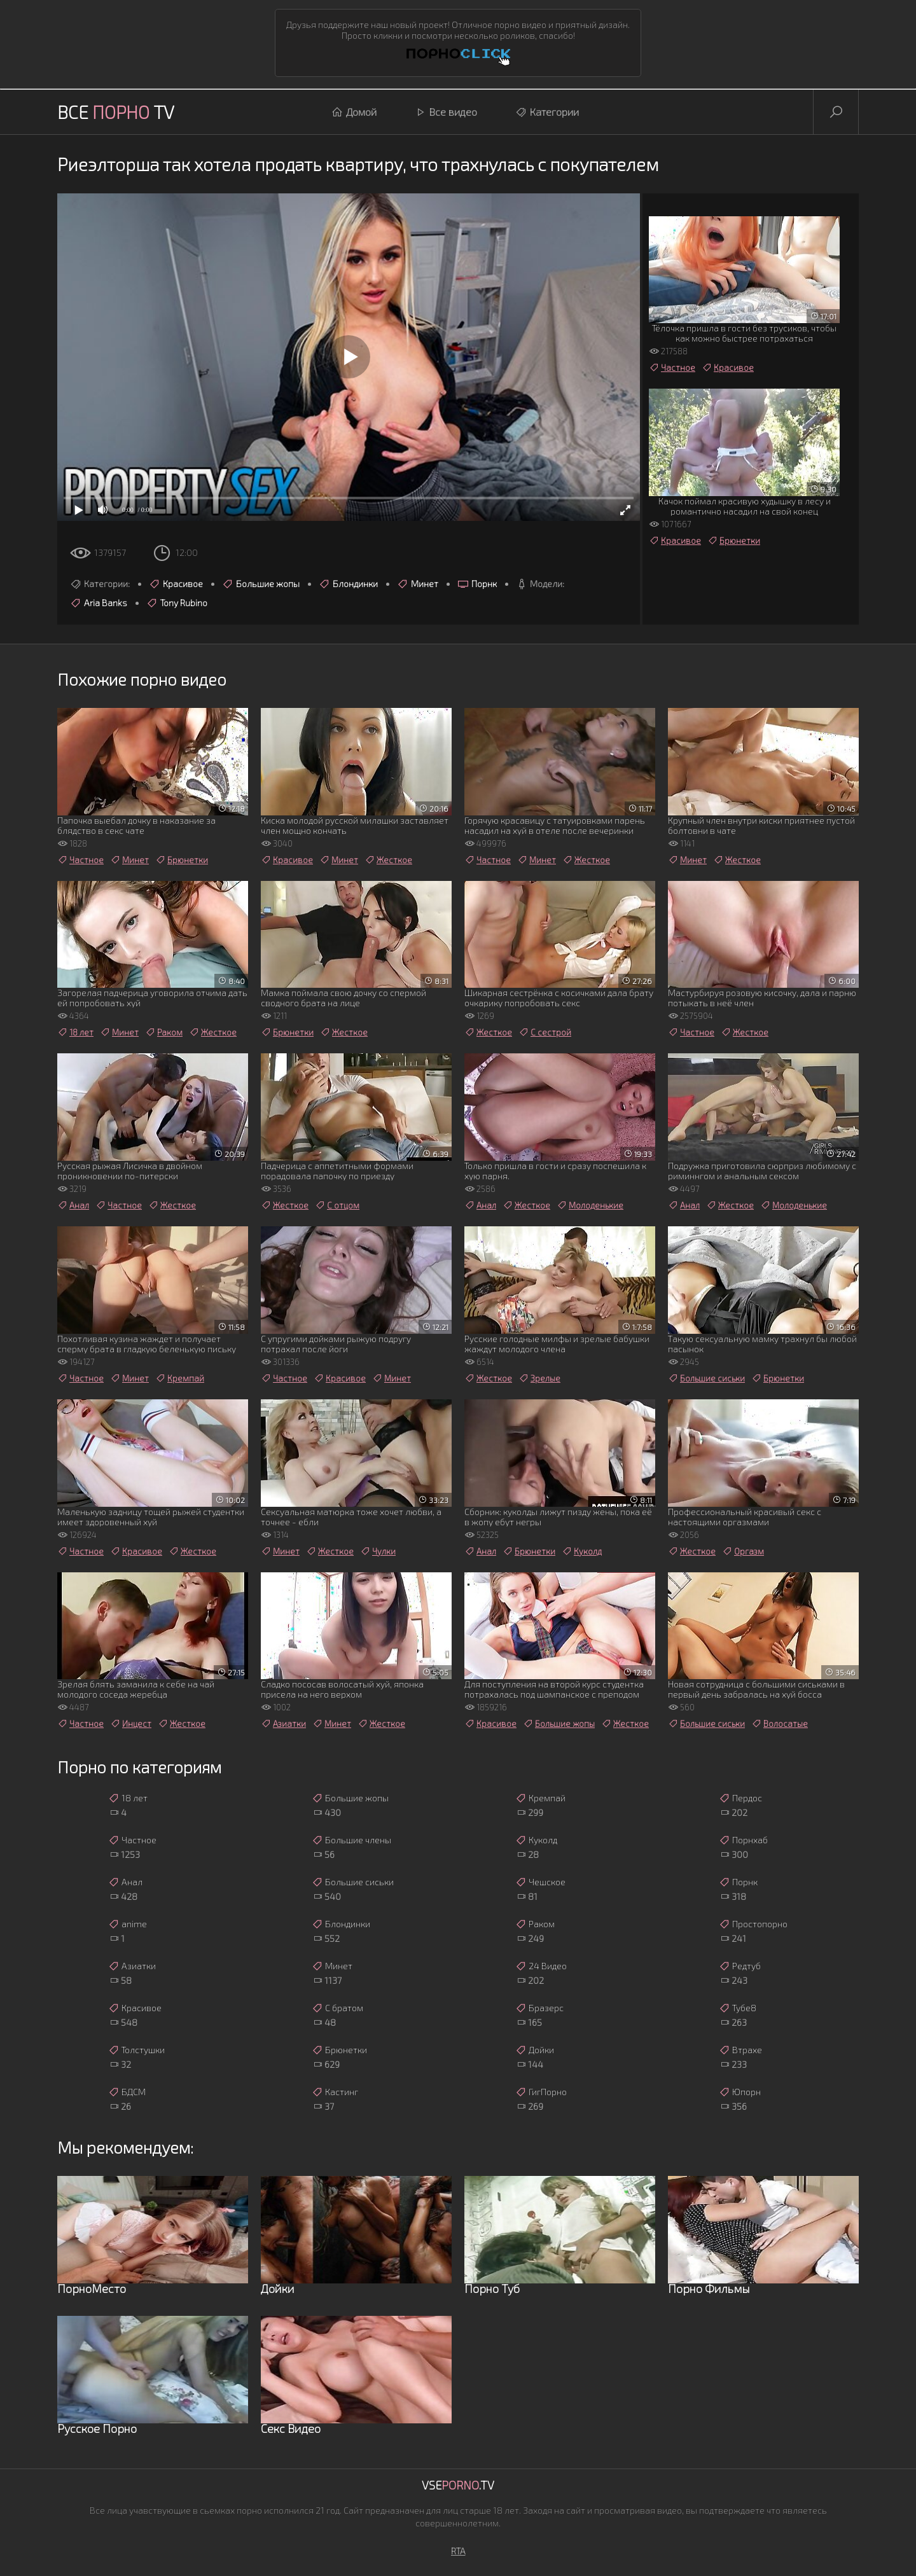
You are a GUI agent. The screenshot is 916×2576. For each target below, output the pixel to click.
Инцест (130, 1723)
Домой (354, 112)
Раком (164, 1032)
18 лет (75, 1032)
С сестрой (544, 1032)
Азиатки (283, 1723)
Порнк (477, 584)
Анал (73, 1205)
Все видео (446, 112)
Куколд (582, 1551)
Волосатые (779, 1723)
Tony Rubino (176, 603)
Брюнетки (733, 540)
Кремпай (179, 1378)
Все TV (115, 112)
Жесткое (388, 860)
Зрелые (539, 1378)
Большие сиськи (706, 1378)
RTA (458, 2550)
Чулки (378, 1551)
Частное (672, 367)
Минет (417, 584)
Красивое (176, 584)
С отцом (337, 1205)
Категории (547, 112)
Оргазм (743, 1551)
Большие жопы (261, 584)
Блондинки (348, 584)
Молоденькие (590, 1205)
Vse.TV (458, 2485)
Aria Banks (98, 603)
